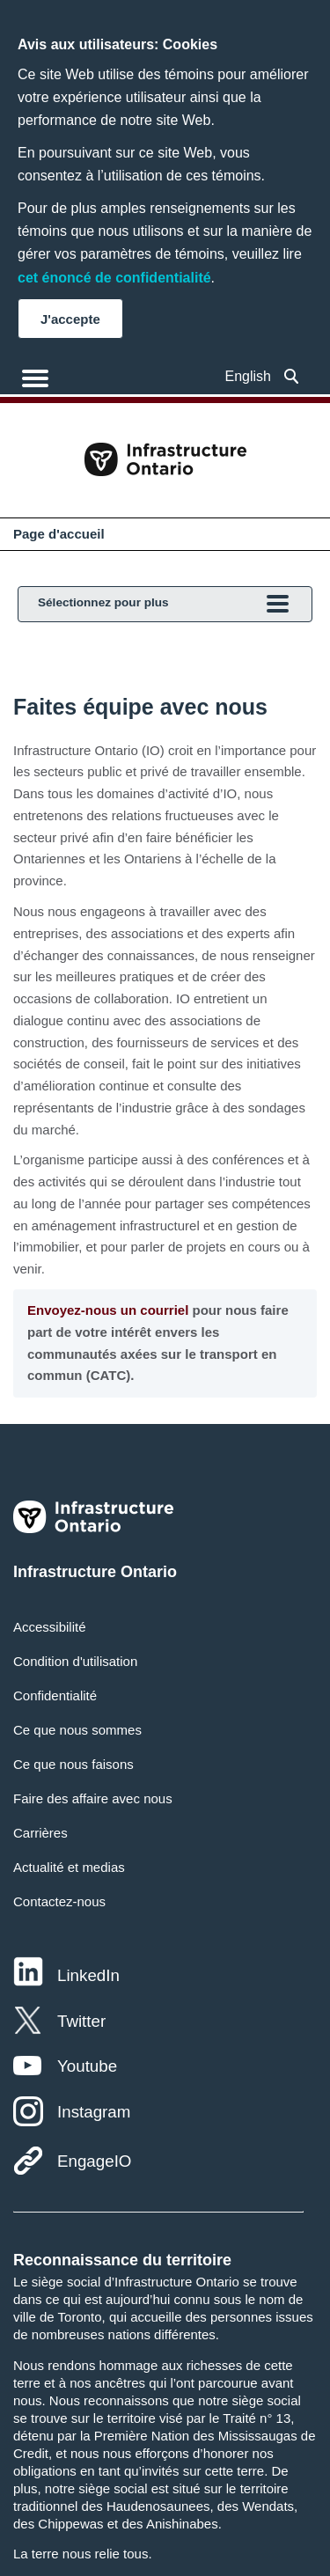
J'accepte (70, 319)
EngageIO (94, 2161)
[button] (291, 376)
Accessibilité (49, 1626)
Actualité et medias (69, 1867)
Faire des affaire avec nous (92, 1798)
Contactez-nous (59, 1901)
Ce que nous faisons (73, 1764)
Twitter (81, 2021)
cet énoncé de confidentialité (114, 277)
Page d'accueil (59, 533)
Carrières (40, 1832)
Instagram (93, 2112)
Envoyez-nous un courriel (107, 1310)
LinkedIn (88, 1975)
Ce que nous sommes (77, 1729)
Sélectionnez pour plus (163, 605)
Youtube (87, 2066)
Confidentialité (55, 1695)
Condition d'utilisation (75, 1661)
